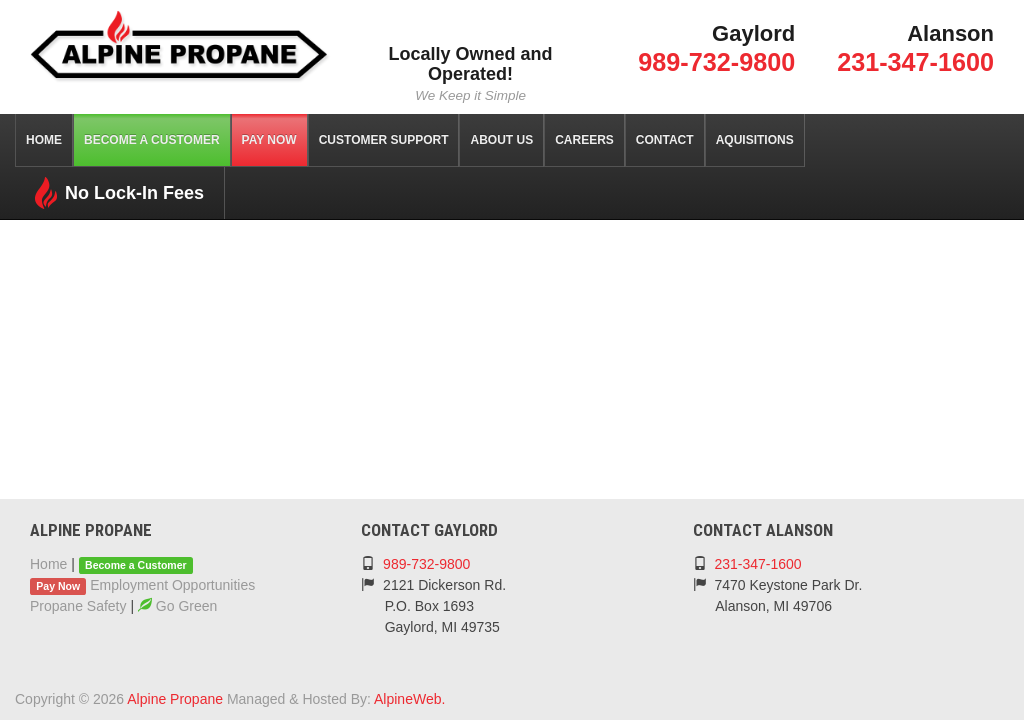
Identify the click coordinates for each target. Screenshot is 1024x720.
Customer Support (384, 140)
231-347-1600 (915, 62)
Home (44, 140)
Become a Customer (152, 140)
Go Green (177, 606)
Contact (665, 140)
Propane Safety (78, 606)
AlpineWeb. (409, 699)
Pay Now (269, 140)
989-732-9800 (716, 62)
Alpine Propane (175, 699)
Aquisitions (755, 140)
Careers (584, 140)
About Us (501, 140)
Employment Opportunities (172, 585)
